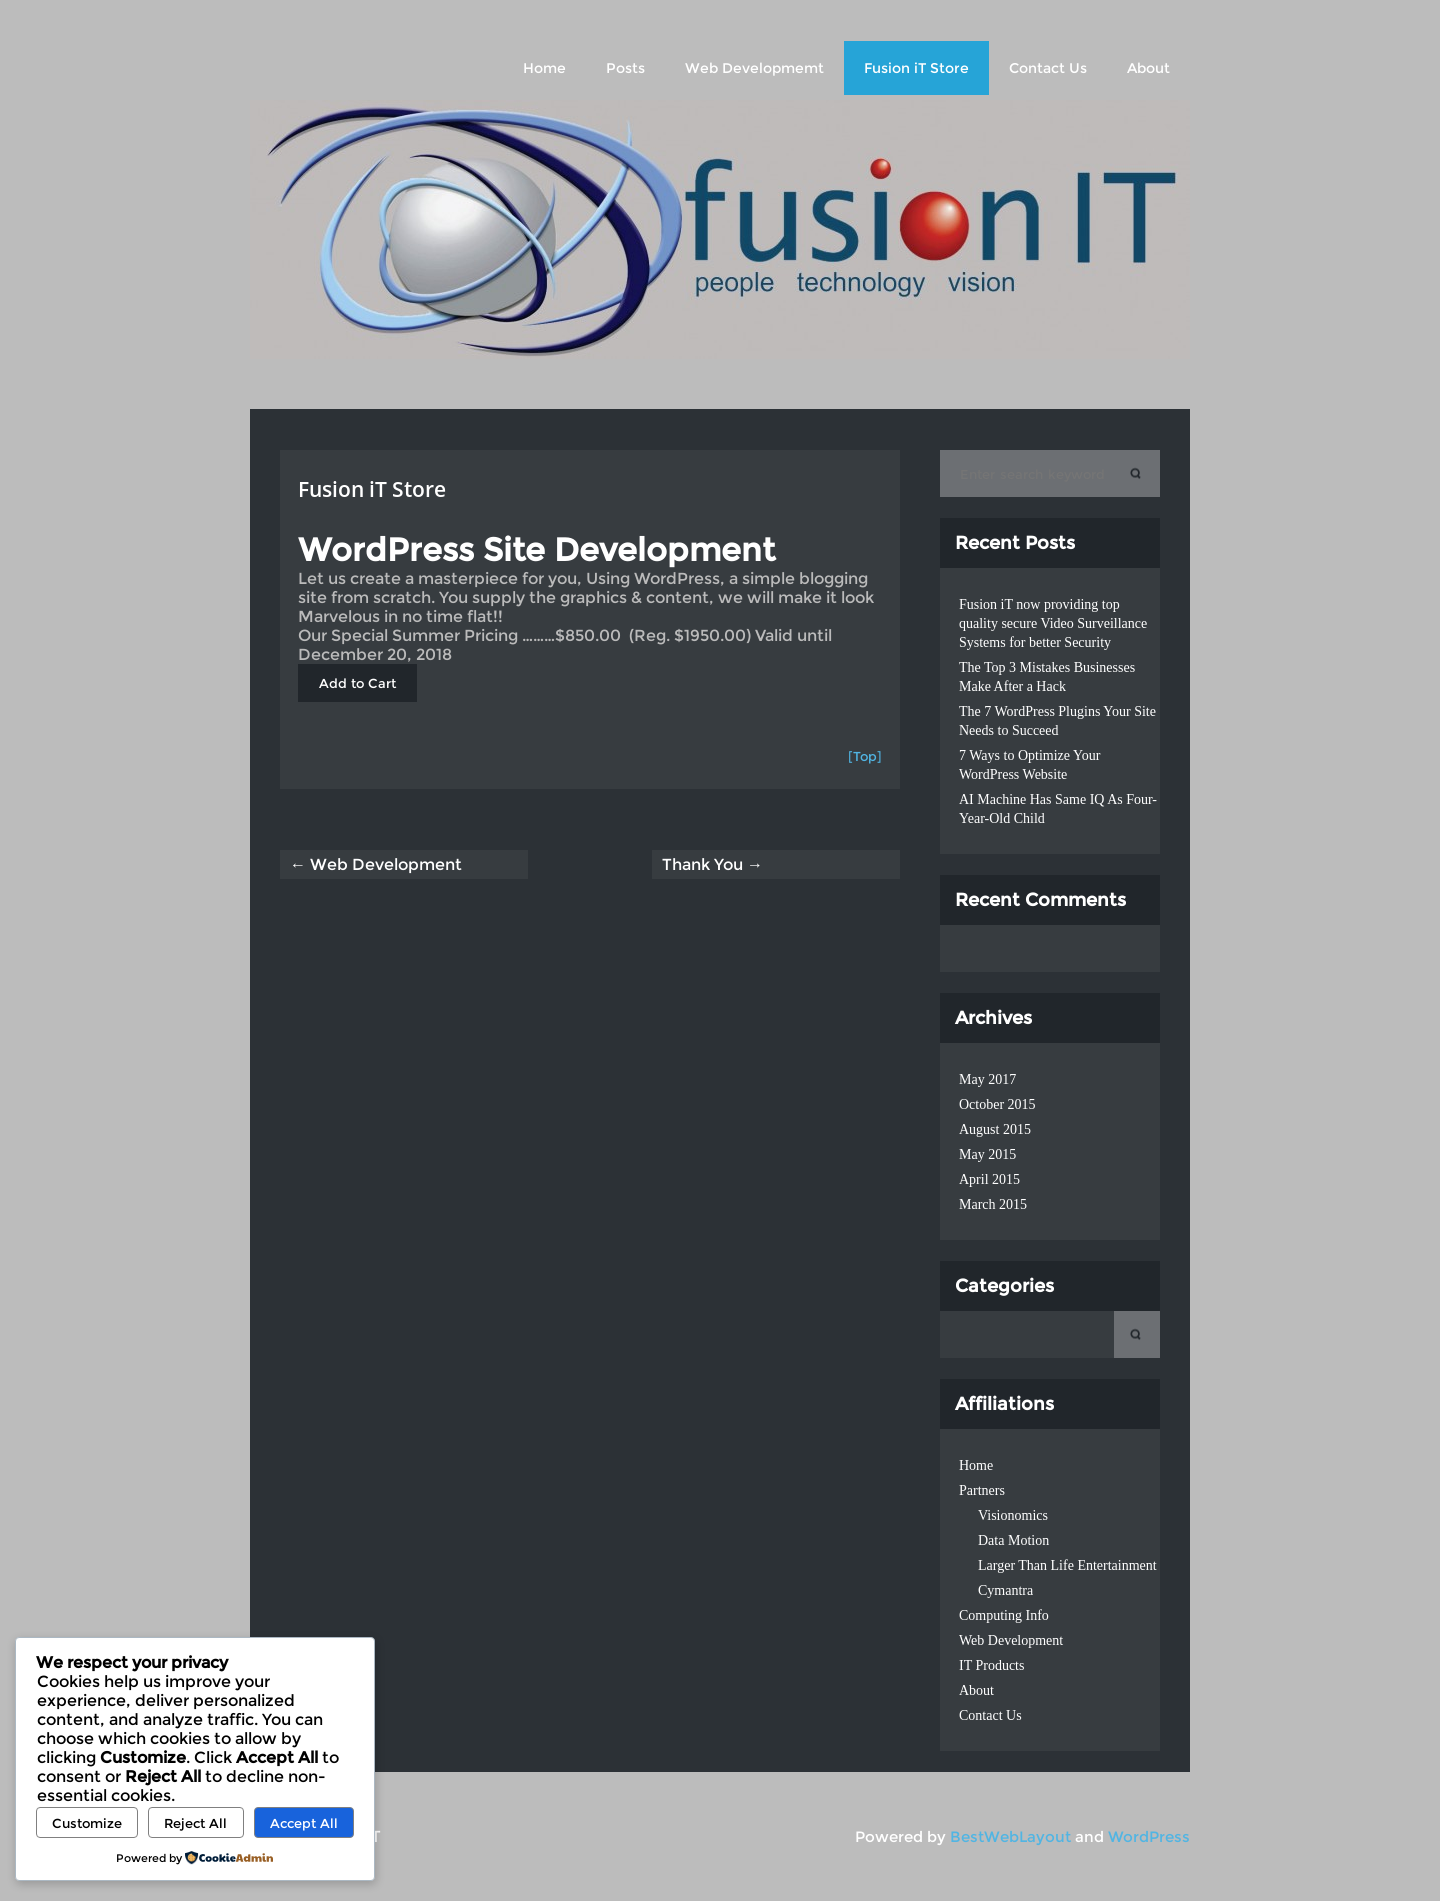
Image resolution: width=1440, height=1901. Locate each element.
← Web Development (376, 864)
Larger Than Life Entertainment (1067, 1565)
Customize (87, 1823)
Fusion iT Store (916, 68)
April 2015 (989, 1179)
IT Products (991, 1665)
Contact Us (1048, 68)
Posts (625, 68)
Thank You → (712, 864)
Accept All (304, 1823)
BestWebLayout (1010, 1836)
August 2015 (995, 1129)
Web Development (1011, 1640)
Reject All (195, 1823)
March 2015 (993, 1204)
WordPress (1149, 1836)
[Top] (865, 756)
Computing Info (1004, 1615)
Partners (982, 1490)
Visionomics (1013, 1515)
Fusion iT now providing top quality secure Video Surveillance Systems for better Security (1053, 623)
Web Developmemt (754, 68)
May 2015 (987, 1154)
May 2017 (987, 1079)
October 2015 (997, 1104)
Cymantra (1005, 1590)
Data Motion (1013, 1540)
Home (544, 68)
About (1148, 68)
